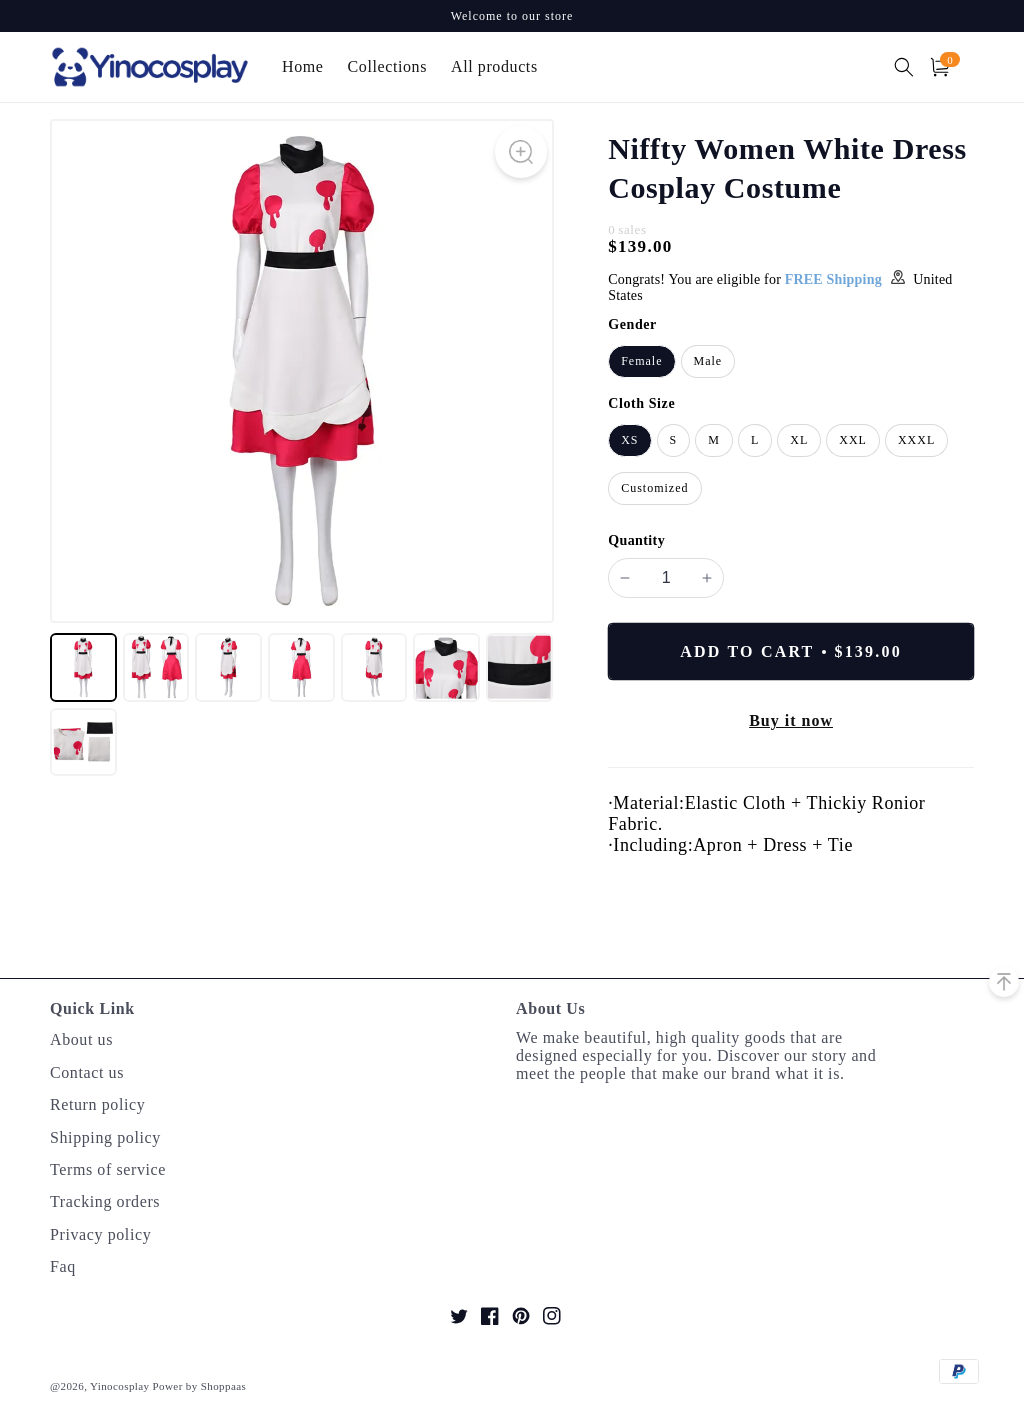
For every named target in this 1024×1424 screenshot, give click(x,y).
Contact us (87, 1072)
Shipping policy (105, 1137)
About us (81, 1039)
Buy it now (791, 720)
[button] (904, 67)
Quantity (636, 540)
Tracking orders (105, 1201)
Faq (63, 1266)
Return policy (97, 1104)
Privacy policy (100, 1234)
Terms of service (108, 1169)
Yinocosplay (119, 1386)
